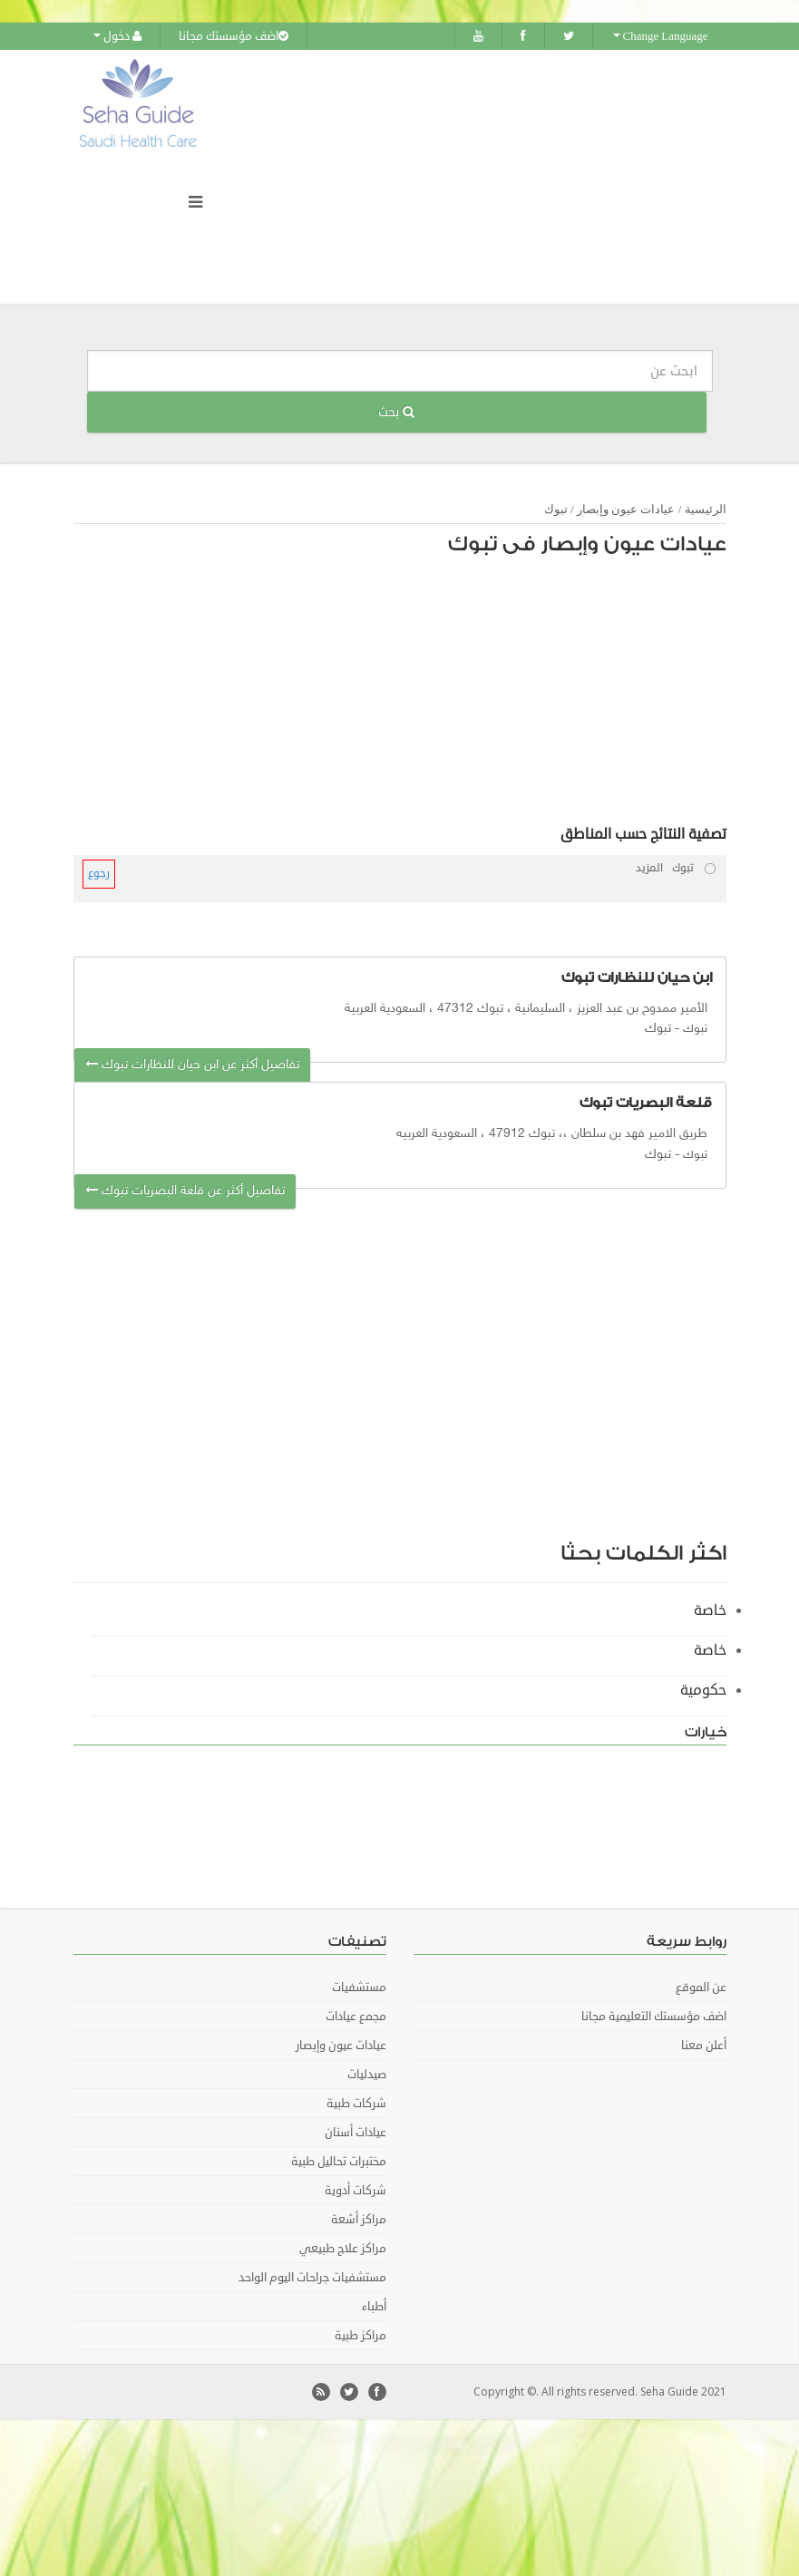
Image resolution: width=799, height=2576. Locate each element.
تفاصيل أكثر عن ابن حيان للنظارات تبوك (192, 1065)
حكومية (703, 1690)
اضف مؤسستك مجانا (233, 36)
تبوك (556, 509)
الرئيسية (705, 509)
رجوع (99, 873)
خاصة (710, 1610)
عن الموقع (701, 1987)
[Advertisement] (413, 695)
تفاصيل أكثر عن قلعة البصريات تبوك (185, 1191)
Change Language (660, 36)
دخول (117, 36)
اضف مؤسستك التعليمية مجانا (653, 2016)
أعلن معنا (703, 2045)
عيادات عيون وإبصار (626, 509)
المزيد (649, 868)
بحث (396, 412)
